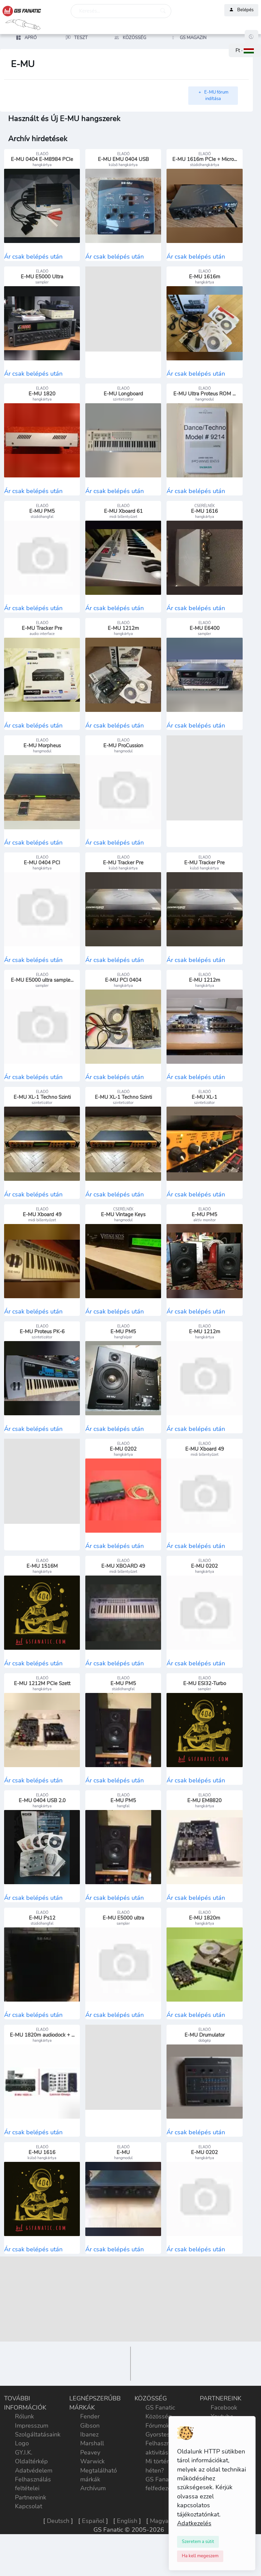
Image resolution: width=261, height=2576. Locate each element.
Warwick (92, 2495)
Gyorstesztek (163, 2468)
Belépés (241, 10)
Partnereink (30, 2531)
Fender (90, 2450)
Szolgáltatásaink (37, 2468)
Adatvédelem (33, 2504)
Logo (22, 2477)
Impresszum (31, 2459)
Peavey (90, 2486)
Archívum (93, 2522)
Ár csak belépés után (33, 258)
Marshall (92, 2477)
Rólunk (24, 2450)
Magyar (160, 2554)
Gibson (90, 2459)
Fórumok (157, 2459)
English (127, 2554)
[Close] (198, 2541)
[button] (245, 51)
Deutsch (58, 2554)
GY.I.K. (23, 2486)
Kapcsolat (28, 2540)
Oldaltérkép (31, 2495)
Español (93, 2554)
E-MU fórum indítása (213, 95)
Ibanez (89, 2468)
